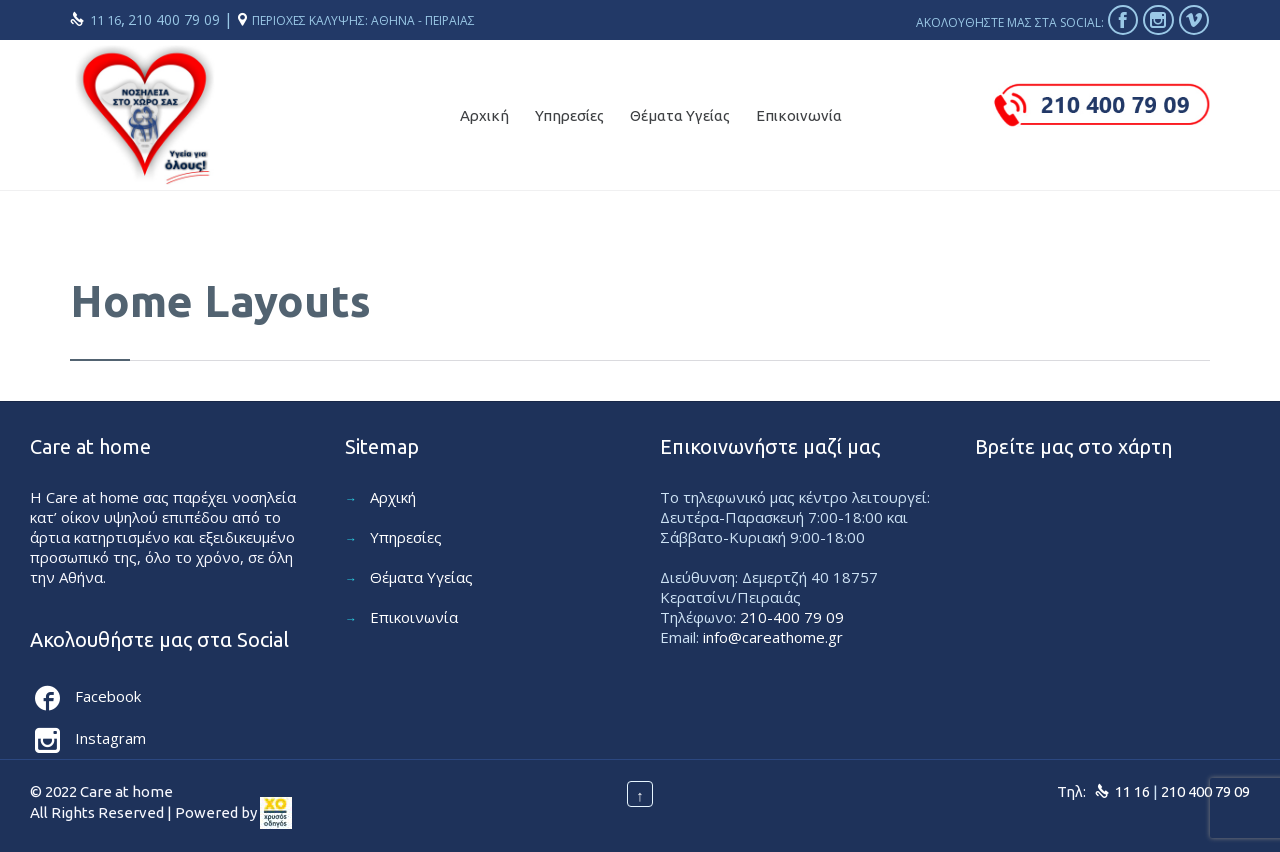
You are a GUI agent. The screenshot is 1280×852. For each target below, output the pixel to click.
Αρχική (393, 497)
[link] (276, 812)
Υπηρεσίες (406, 537)
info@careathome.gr (773, 637)
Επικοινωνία (414, 617)
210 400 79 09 (176, 19)
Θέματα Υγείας (421, 577)
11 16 (105, 20)
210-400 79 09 (792, 617)
